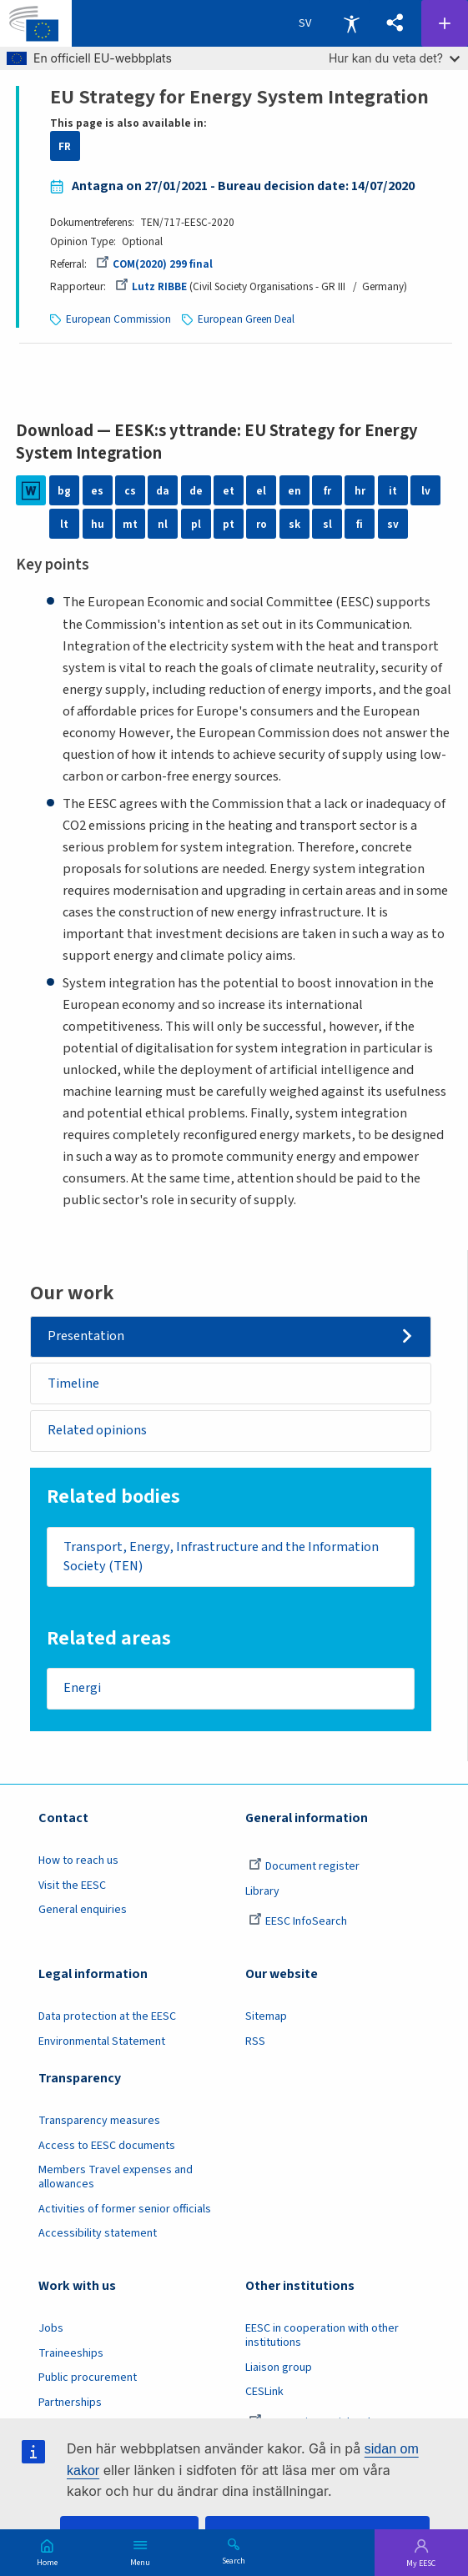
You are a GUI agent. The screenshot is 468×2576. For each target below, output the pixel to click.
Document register (304, 1866)
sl (327, 524)
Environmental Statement (101, 2041)
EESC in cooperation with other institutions (322, 2335)
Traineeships (70, 2353)
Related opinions (97, 1430)
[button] (395, 23)
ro (261, 524)
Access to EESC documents (106, 2145)
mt (130, 524)
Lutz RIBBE (151, 286)
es (97, 491)
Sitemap (266, 2016)
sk (294, 524)
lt (64, 524)
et (228, 491)
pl (196, 524)
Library (262, 1891)
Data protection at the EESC (107, 2016)
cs (130, 491)
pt (228, 524)
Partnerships (70, 2402)
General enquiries (82, 1909)
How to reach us (78, 1860)
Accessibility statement (97, 2233)
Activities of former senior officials (124, 2209)
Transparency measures (99, 2120)
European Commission (118, 319)
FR (64, 146)
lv (425, 491)
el (261, 491)
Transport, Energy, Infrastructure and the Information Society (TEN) (221, 1556)
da (162, 491)
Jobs (50, 2328)
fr (327, 491)
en (294, 491)
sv (393, 524)
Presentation (86, 1336)
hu (97, 524)
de (196, 491)
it (393, 491)
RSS (255, 2041)
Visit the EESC (72, 1885)
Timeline (73, 1383)
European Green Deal (246, 319)
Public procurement (87, 2377)
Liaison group (278, 2367)
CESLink (264, 2391)
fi (359, 524)
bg (64, 491)
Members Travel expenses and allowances (115, 2177)
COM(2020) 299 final (154, 264)
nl (163, 524)
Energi (82, 1689)
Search (233, 2560)
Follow (444, 23)
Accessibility (351, 23)
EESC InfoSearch (298, 1921)
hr (360, 491)
